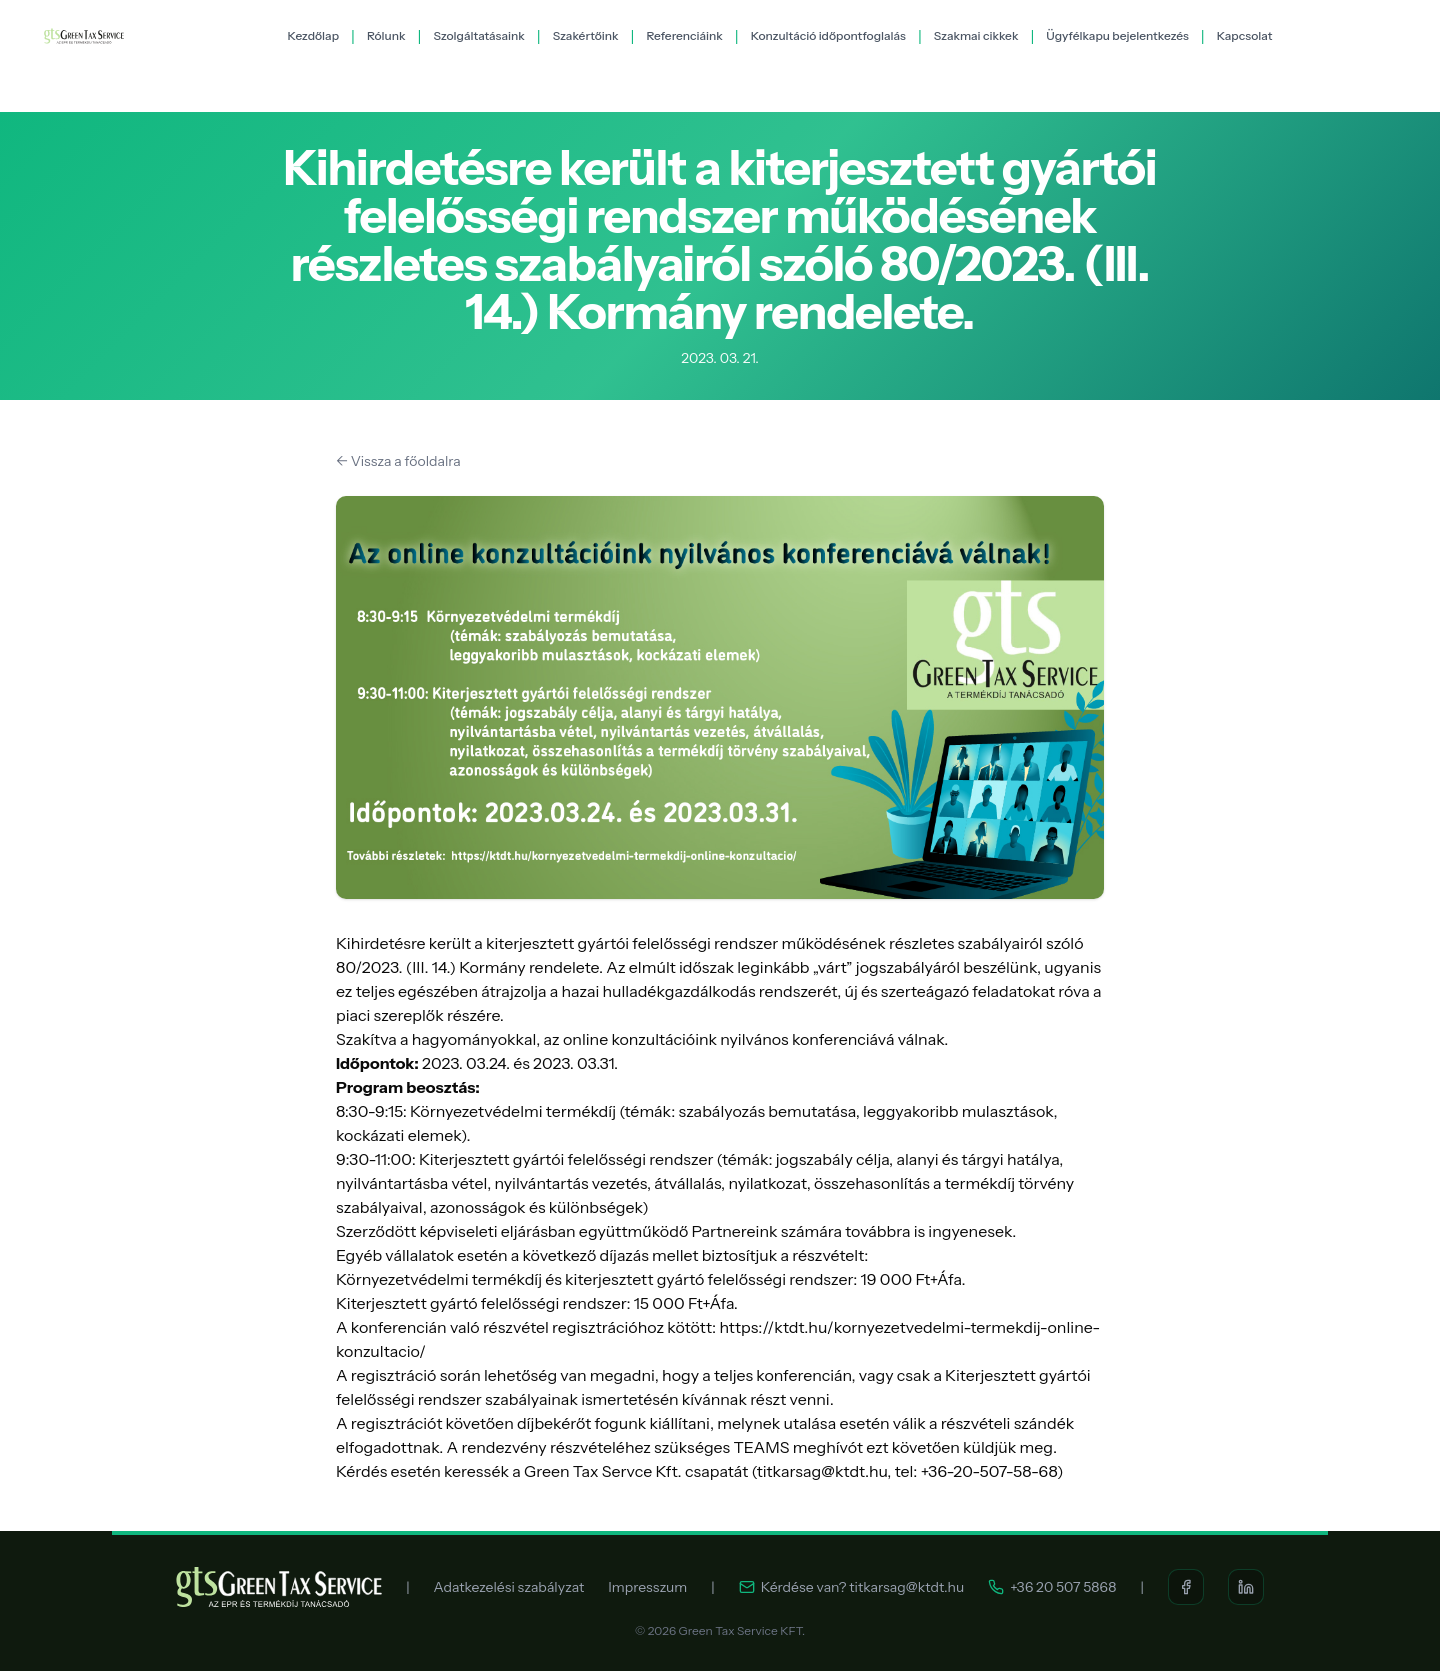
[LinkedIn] (1246, 1587)
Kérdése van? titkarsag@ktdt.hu (852, 1587)
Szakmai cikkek (976, 35)
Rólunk (386, 35)
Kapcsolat (1245, 35)
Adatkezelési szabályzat (509, 1587)
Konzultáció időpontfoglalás (828, 35)
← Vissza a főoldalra (398, 461)
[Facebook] (1186, 1587)
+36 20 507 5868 (1052, 1587)
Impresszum (647, 1587)
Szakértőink (586, 35)
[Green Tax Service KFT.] (84, 36)
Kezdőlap (313, 35)
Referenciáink (684, 35)
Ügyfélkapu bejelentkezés (1117, 35)
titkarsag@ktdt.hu (822, 1471)
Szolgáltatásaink (478, 35)
